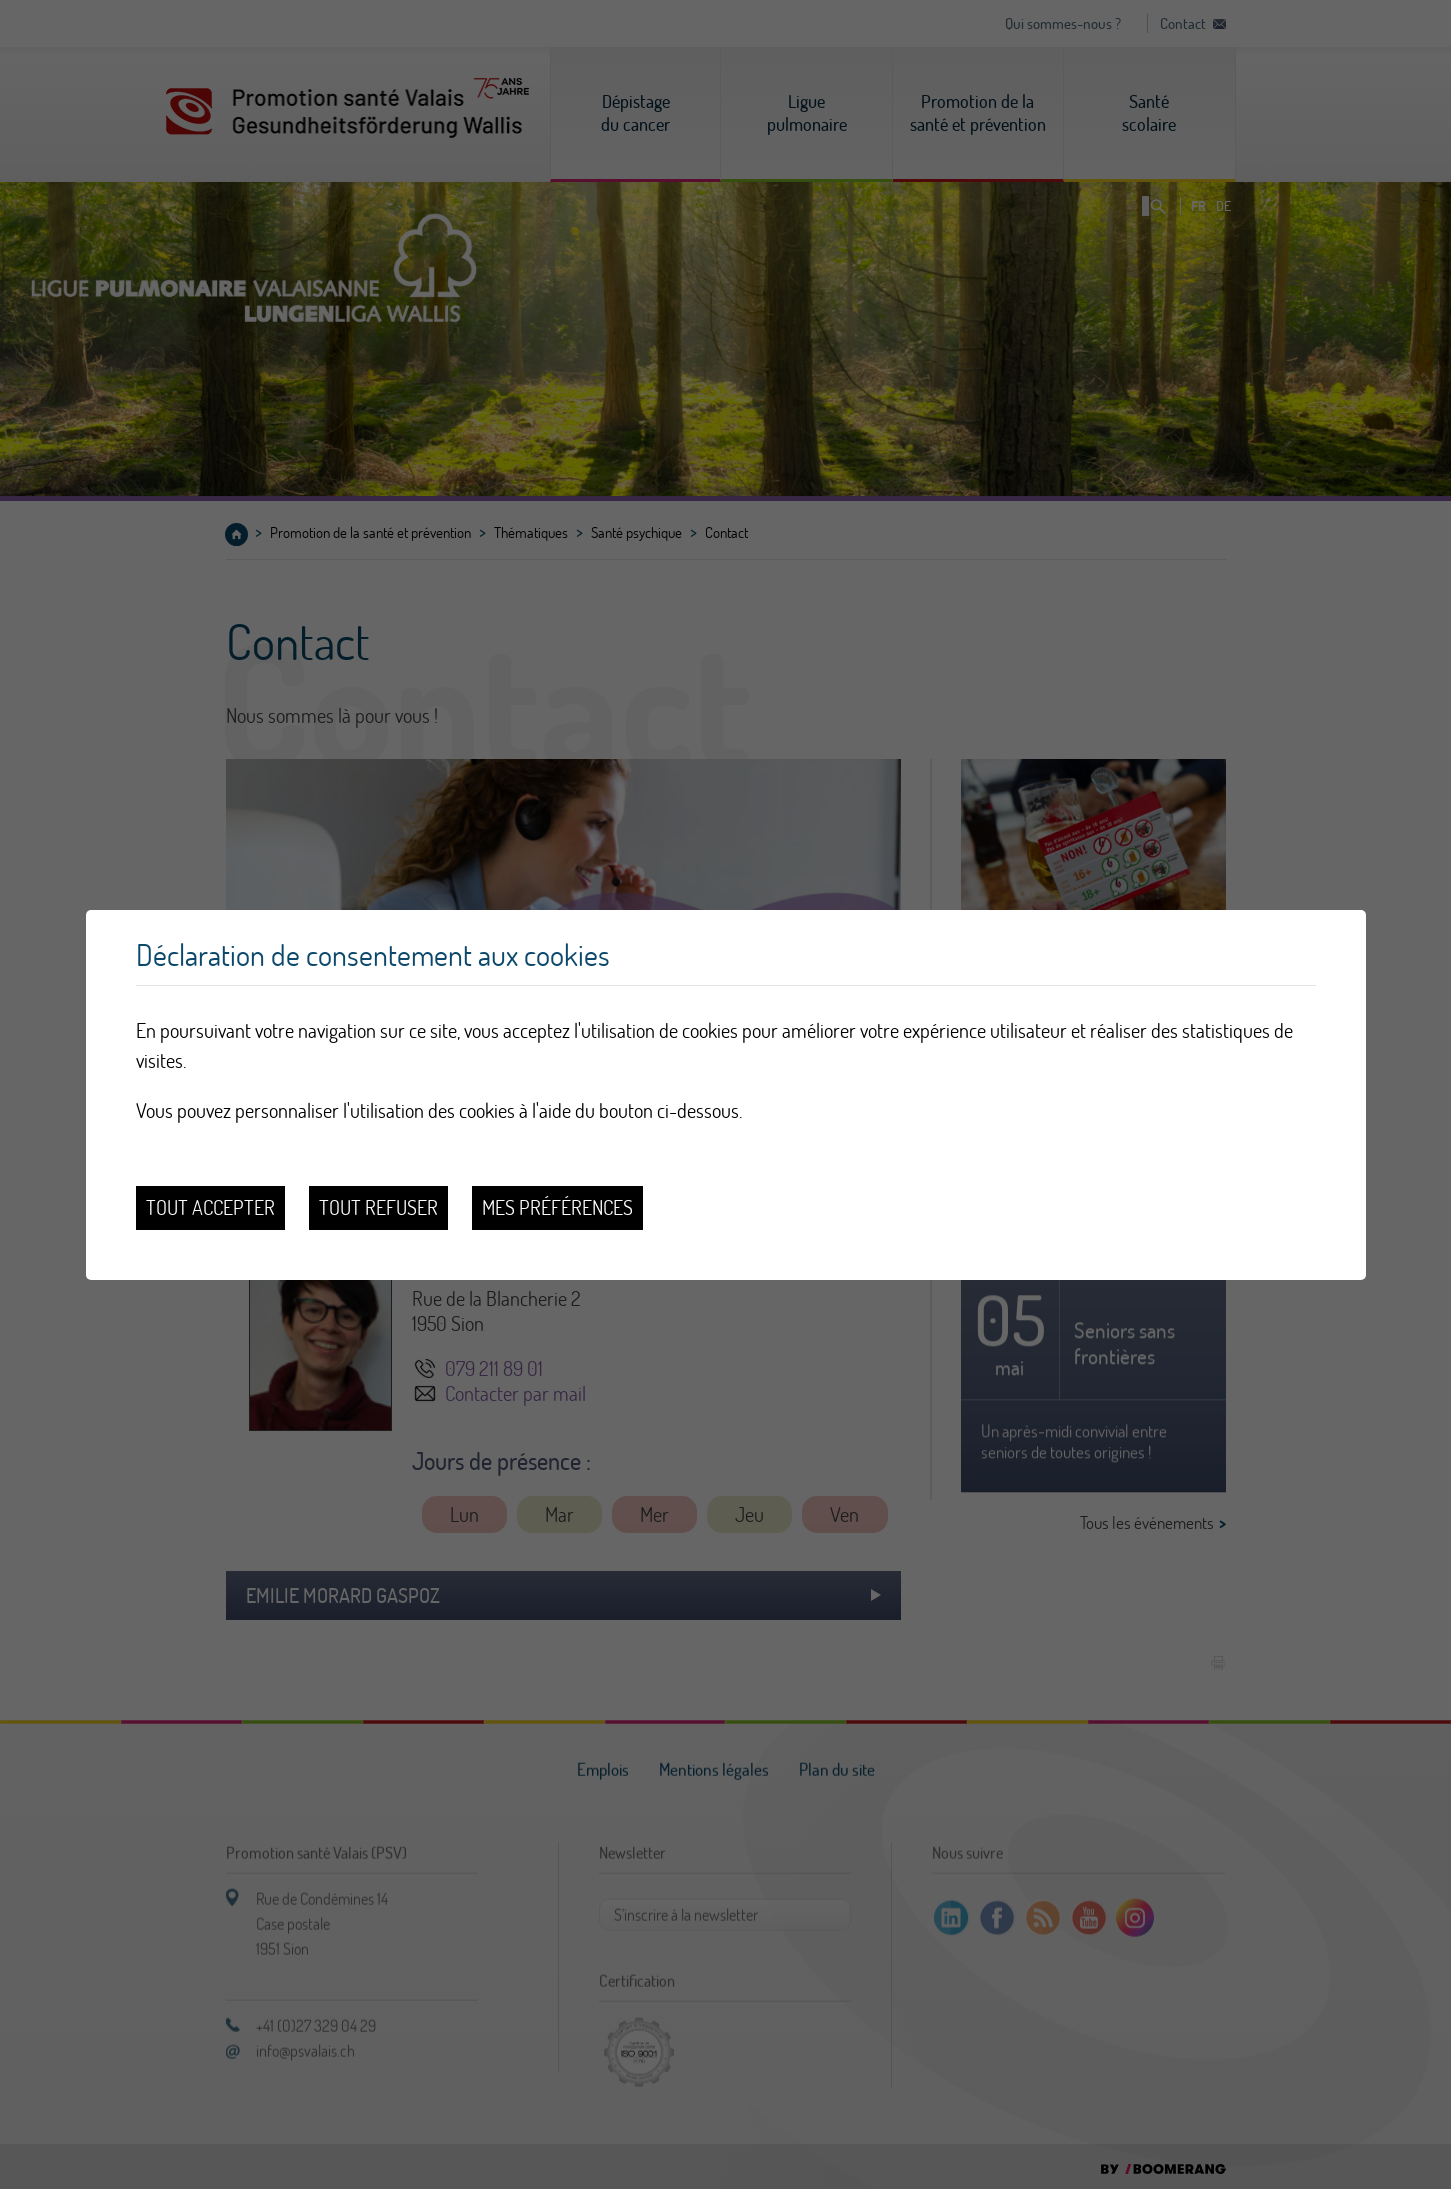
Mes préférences (557, 1207)
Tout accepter (210, 1207)
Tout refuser (378, 1207)
